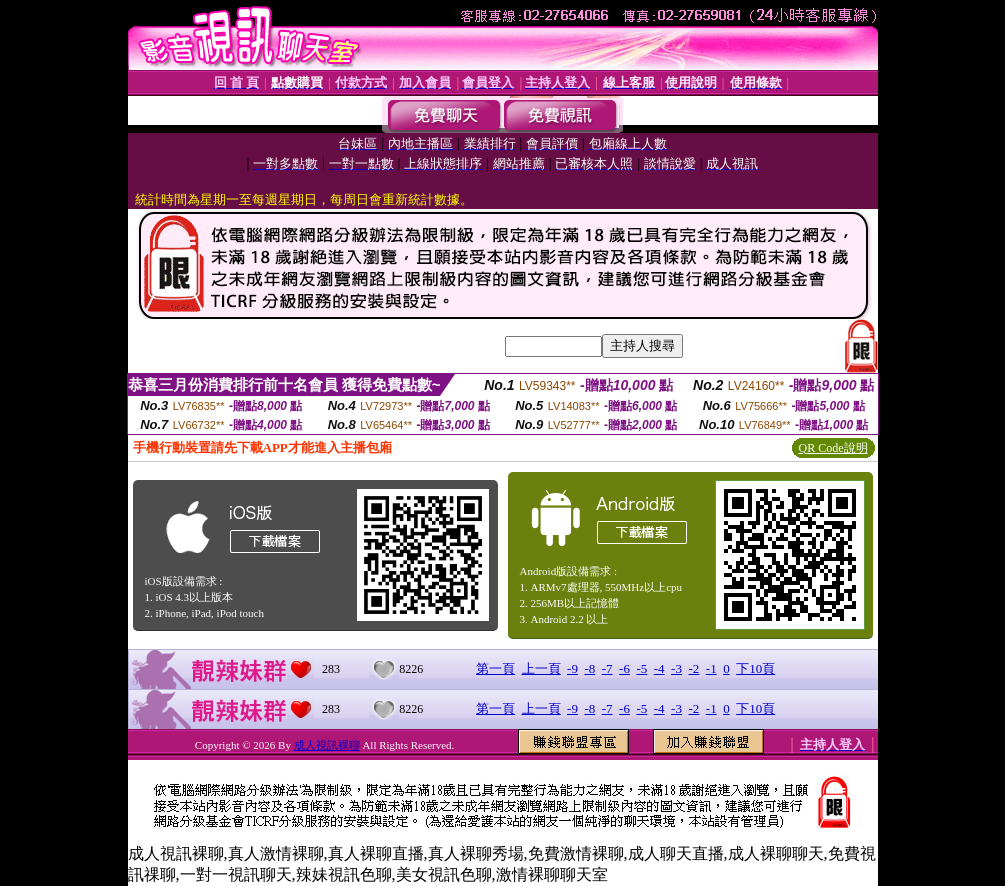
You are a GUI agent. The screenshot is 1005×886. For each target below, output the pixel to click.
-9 (572, 668)
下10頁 (755, 668)
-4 (659, 668)
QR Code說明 (833, 448)
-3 (676, 668)
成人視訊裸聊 (327, 745)
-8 (589, 668)
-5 (641, 668)
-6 (624, 668)
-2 (693, 668)
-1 (711, 668)
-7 (607, 668)
